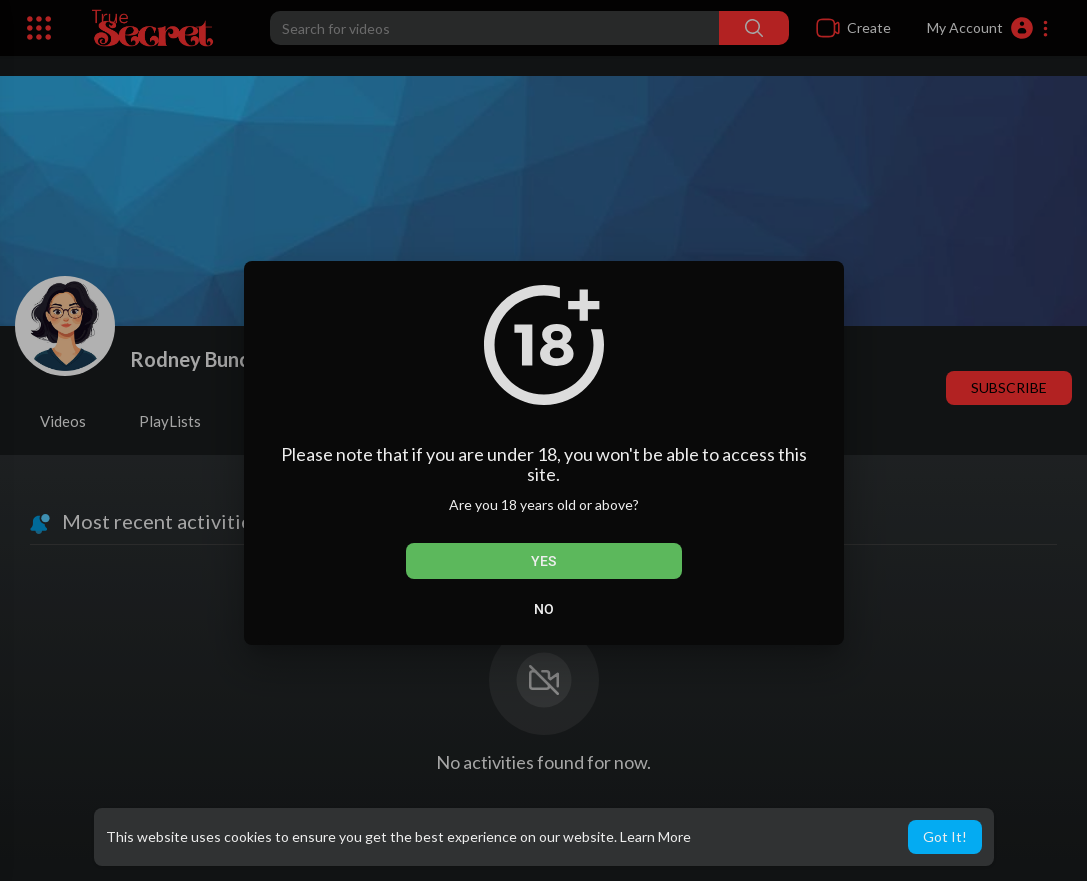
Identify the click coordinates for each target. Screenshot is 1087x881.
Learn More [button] (655, 836)
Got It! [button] (945, 836)
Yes (543, 561)
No (544, 609)
